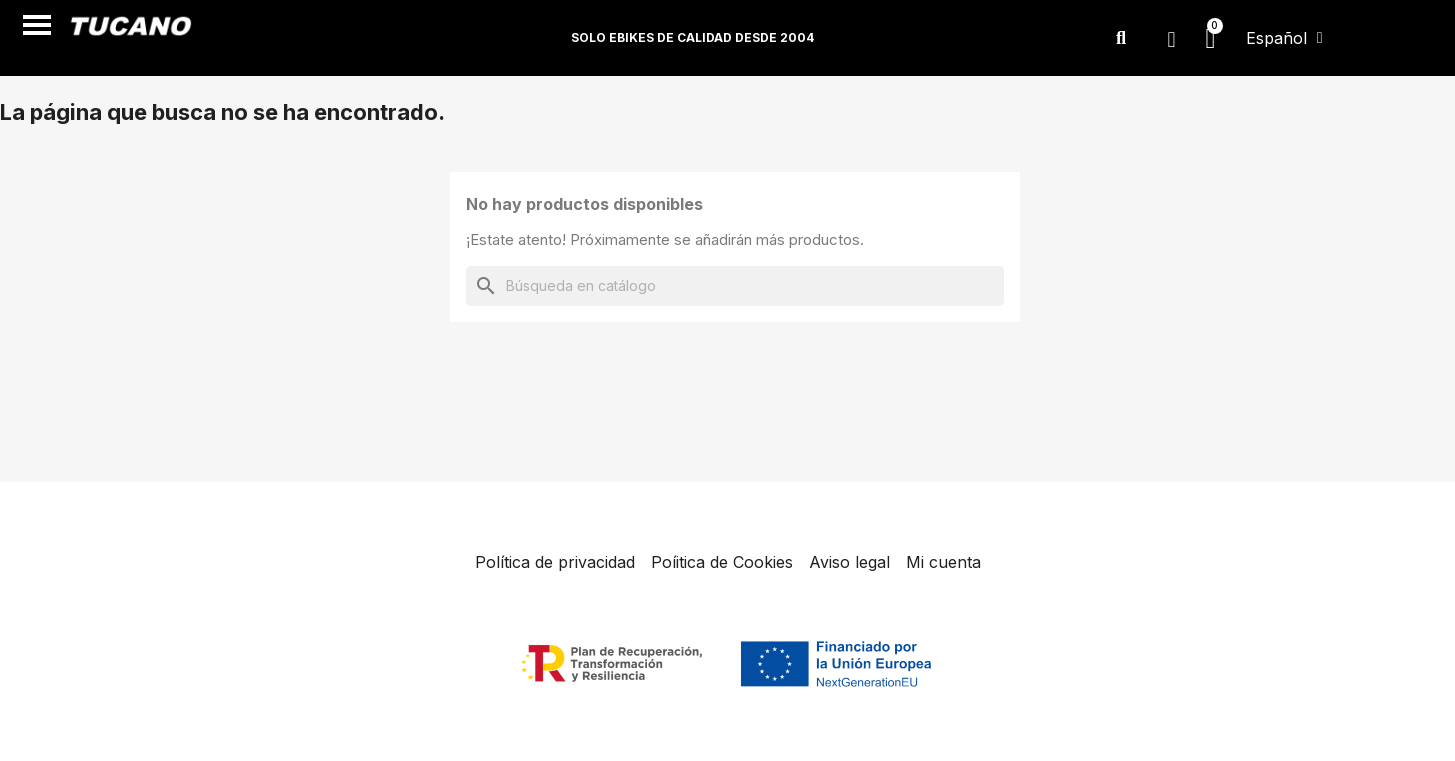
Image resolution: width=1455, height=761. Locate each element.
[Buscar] (735, 286)
